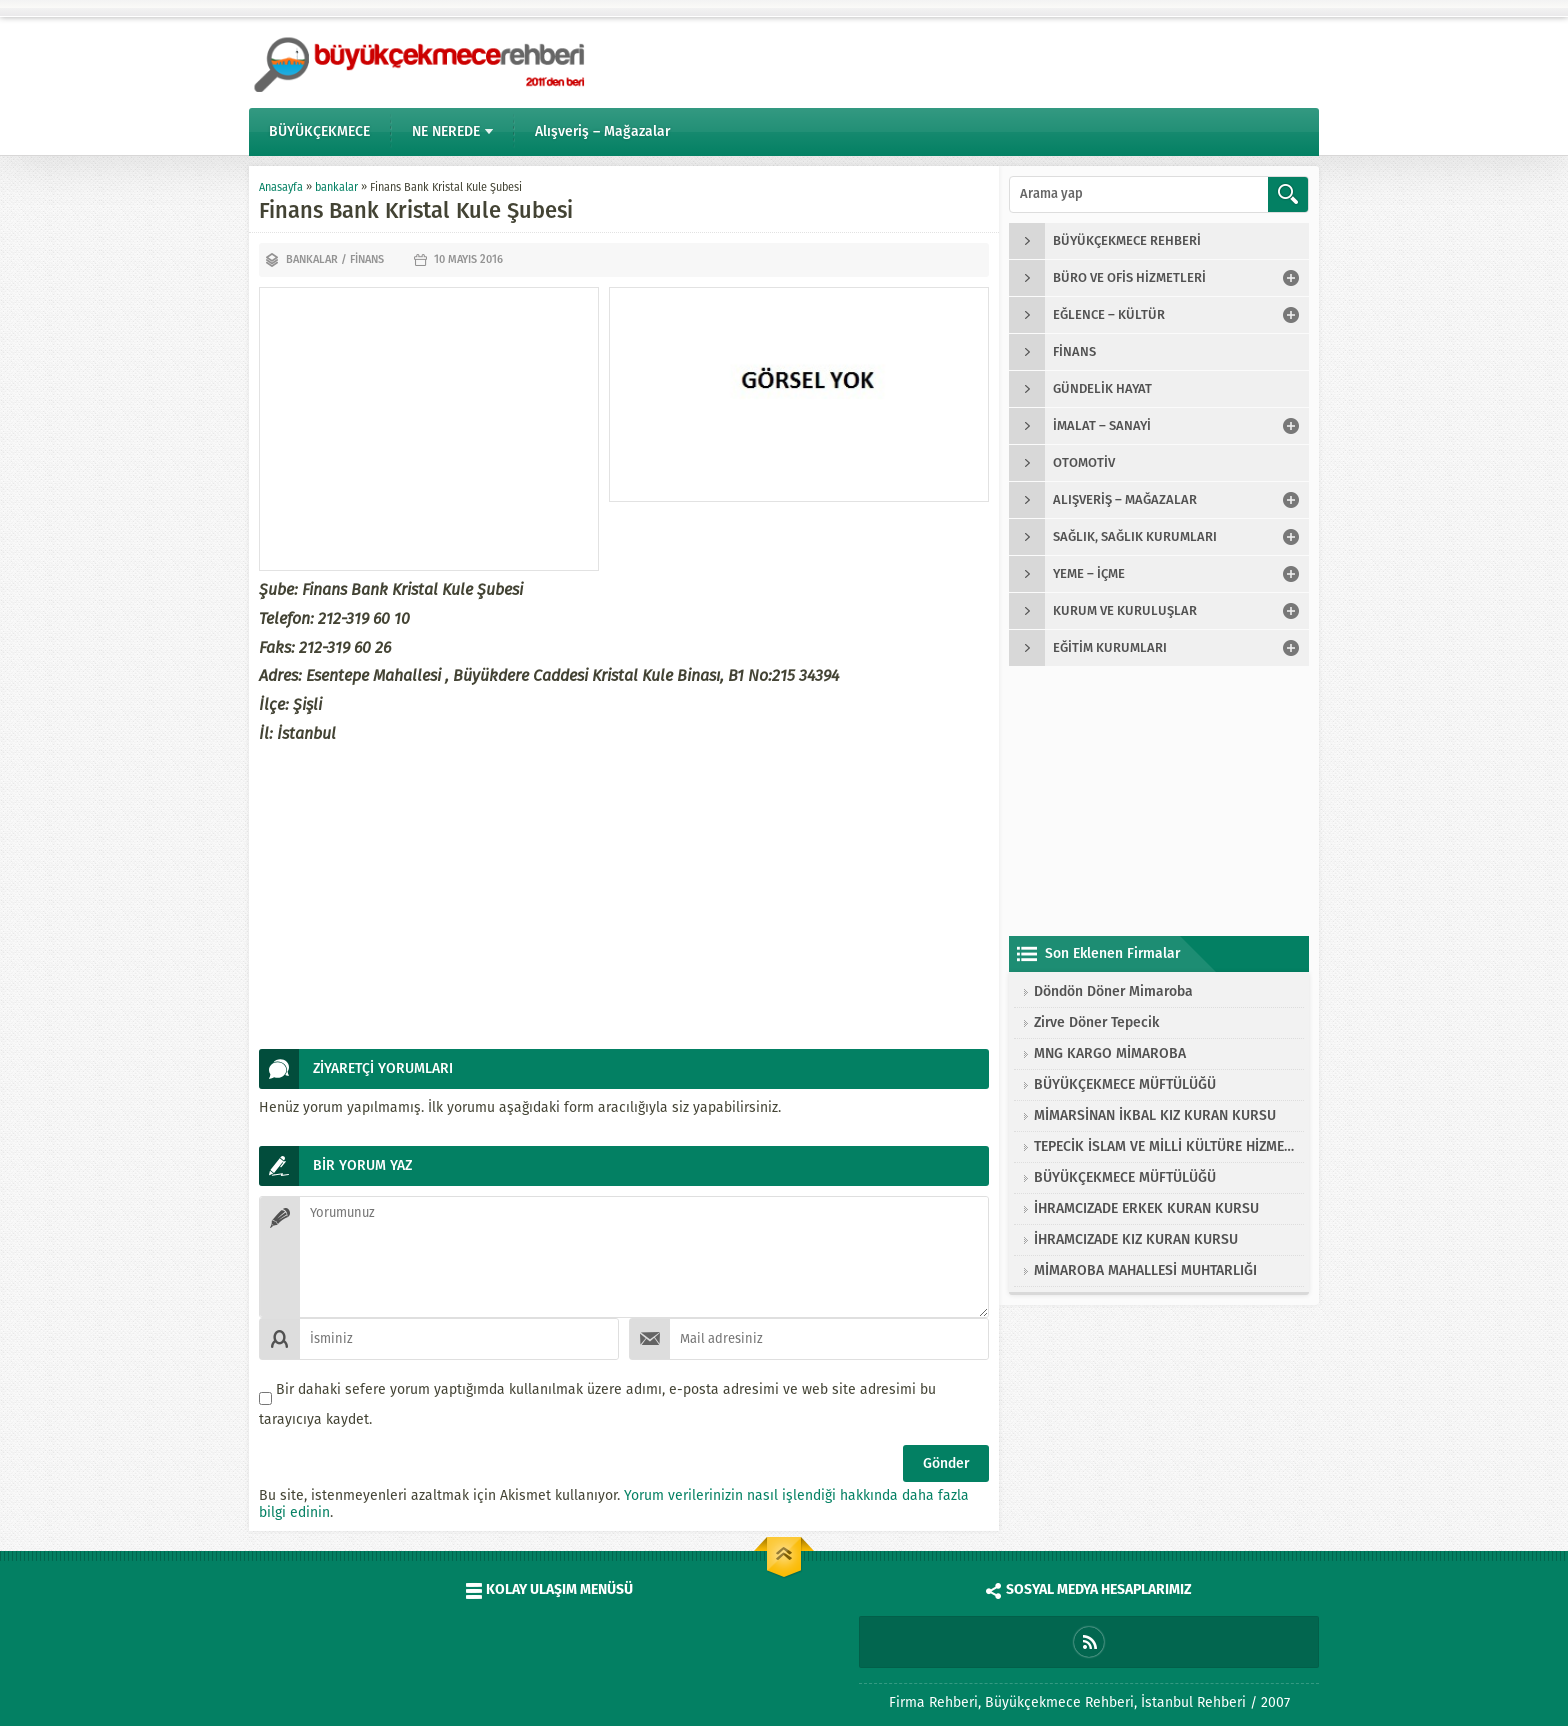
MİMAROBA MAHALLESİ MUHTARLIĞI (1145, 1270)
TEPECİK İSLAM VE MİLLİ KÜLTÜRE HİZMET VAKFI (1164, 1146)
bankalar (336, 187)
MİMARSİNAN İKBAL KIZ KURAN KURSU (1155, 1115)
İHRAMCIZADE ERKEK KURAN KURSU (1146, 1208)
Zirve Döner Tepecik (1096, 1022)
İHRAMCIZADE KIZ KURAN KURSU (1136, 1239)
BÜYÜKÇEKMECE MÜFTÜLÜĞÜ (1125, 1084)
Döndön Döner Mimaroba (1113, 991)
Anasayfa (281, 187)
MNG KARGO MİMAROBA (1110, 1053)
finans (367, 259)
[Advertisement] (429, 429)
